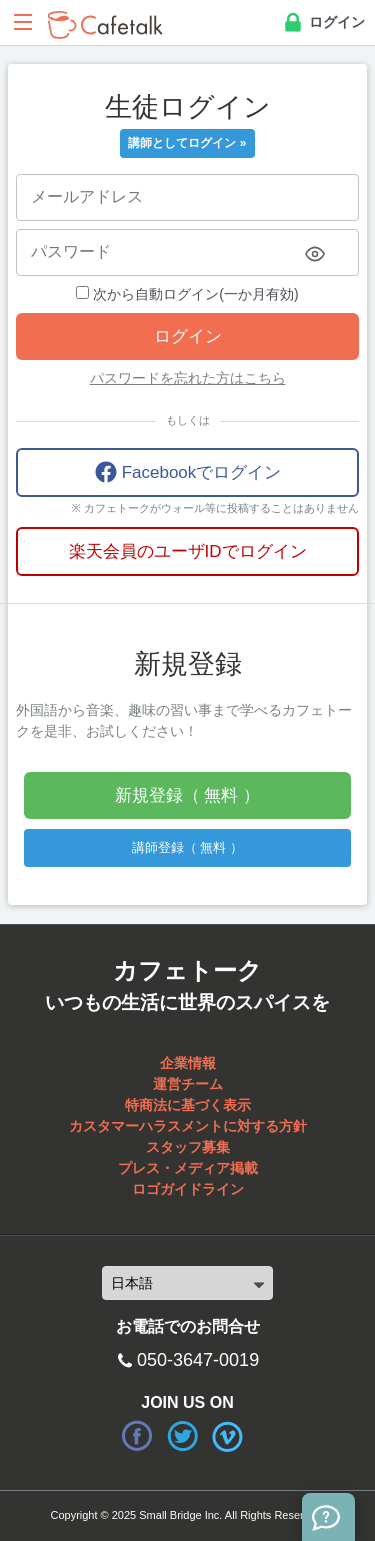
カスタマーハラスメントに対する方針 (188, 1126)
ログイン (323, 23)
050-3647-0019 (198, 1360)
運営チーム (188, 1084)
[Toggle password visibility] (315, 254)
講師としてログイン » (187, 143)
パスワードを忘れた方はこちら (188, 378)
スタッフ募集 (188, 1147)
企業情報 (188, 1063)
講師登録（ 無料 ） (187, 847)
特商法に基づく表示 (188, 1105)
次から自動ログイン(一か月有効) (187, 294)
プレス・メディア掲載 (188, 1168)
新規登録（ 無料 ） (187, 795)
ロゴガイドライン (188, 1189)
